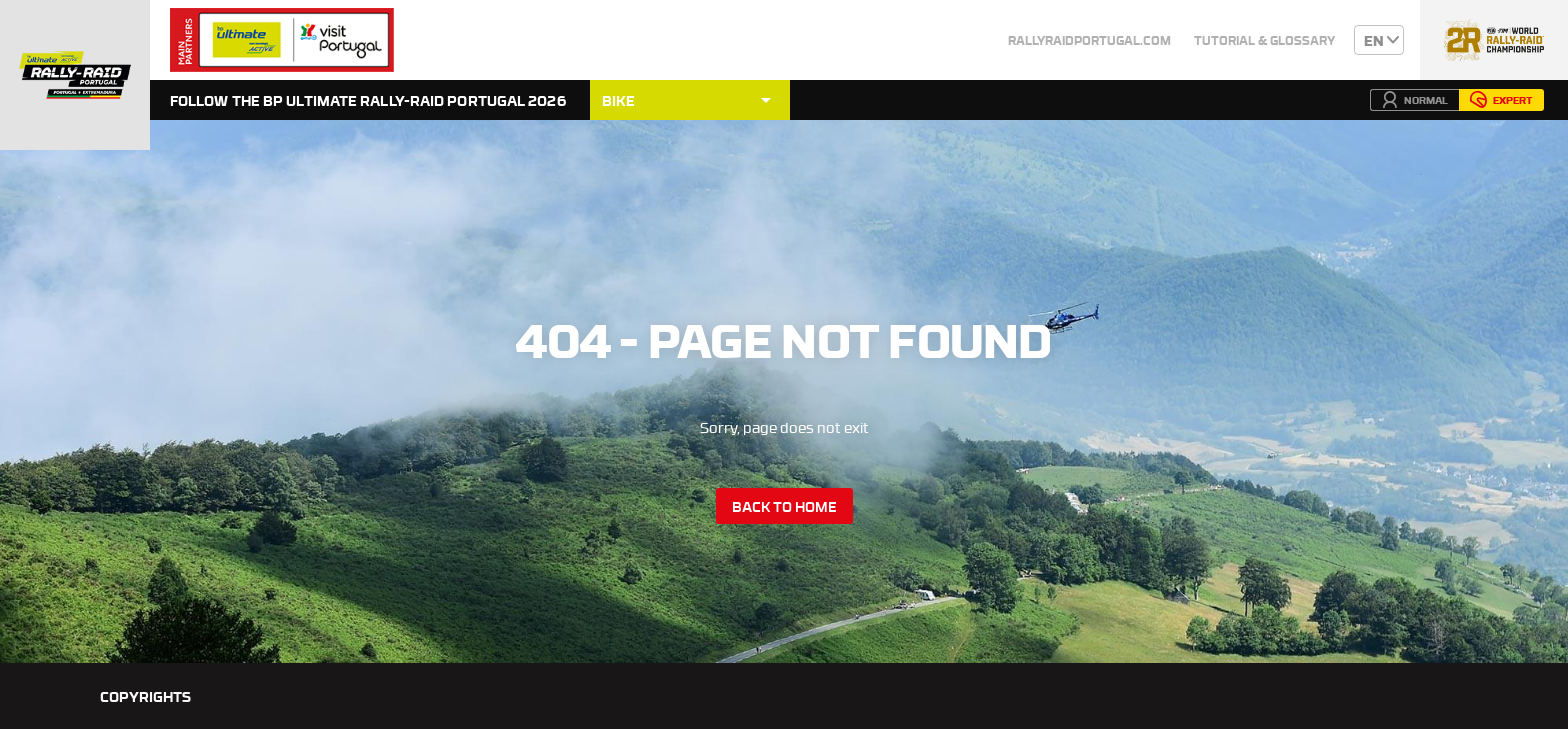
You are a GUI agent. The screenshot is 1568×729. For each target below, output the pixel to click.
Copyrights (145, 696)
